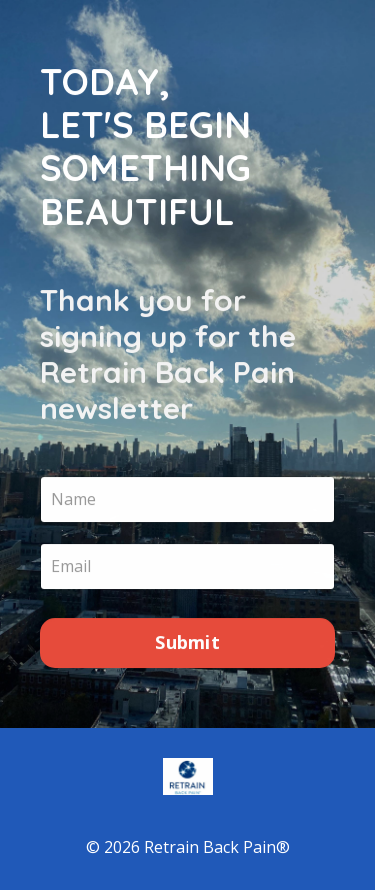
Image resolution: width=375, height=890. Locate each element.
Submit (187, 643)
